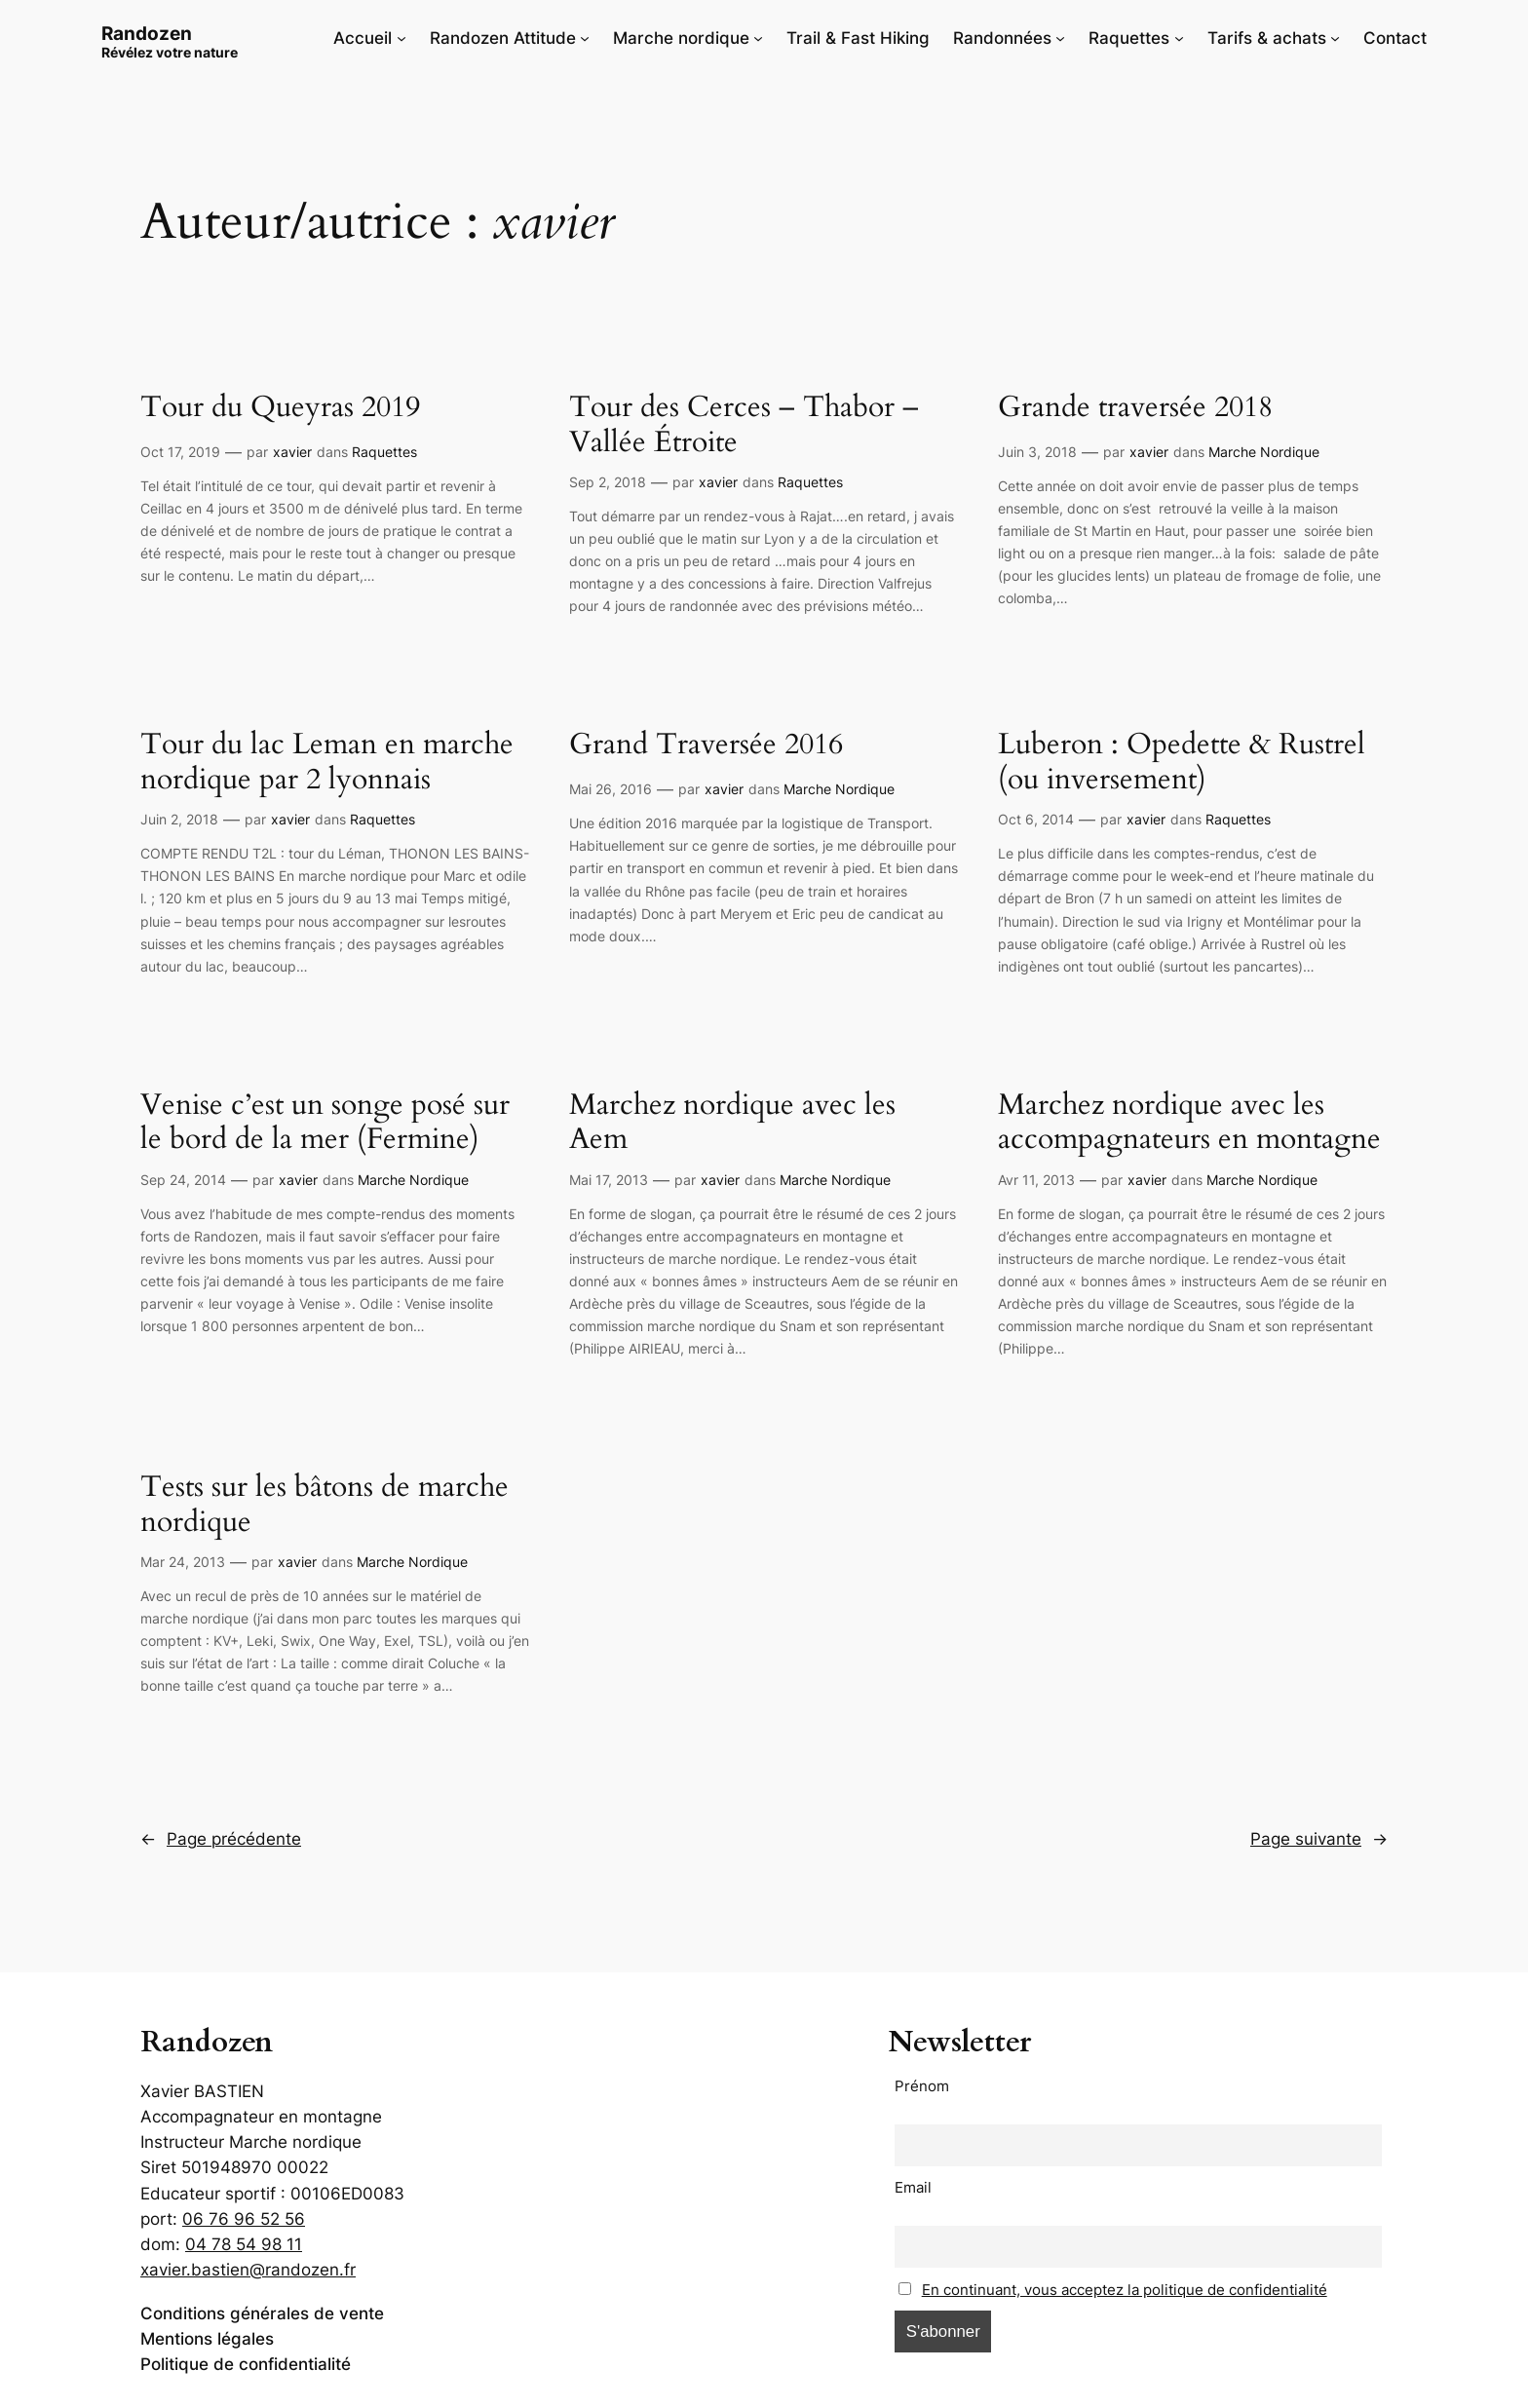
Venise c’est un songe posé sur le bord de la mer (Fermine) (325, 1123)
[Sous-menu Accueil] (401, 38)
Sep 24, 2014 (183, 1179)
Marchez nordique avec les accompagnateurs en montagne (1189, 1123)
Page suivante (1319, 1839)
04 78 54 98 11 (243, 2244)
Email (913, 2187)
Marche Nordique (1263, 451)
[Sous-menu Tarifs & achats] (1335, 38)
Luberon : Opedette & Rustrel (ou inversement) (1181, 762)
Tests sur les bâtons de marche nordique (324, 1505)
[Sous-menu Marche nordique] (758, 38)
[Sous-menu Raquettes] (1179, 38)
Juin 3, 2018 (1037, 451)
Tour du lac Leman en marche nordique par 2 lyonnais (327, 762)
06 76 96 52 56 (243, 2219)
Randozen (146, 33)
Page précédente (220, 1839)
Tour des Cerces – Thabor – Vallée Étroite (744, 425)
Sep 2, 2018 (607, 482)
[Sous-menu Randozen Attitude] (585, 38)
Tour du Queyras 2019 (280, 408)
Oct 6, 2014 (1036, 819)
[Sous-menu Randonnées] (1060, 38)
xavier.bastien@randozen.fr (248, 2269)
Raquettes (384, 451)
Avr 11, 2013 (1036, 1179)
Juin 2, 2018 (179, 819)
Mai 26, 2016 (610, 789)
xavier (292, 451)
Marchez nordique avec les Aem (732, 1123)
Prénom (922, 2086)
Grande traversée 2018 (1135, 408)
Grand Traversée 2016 (706, 745)
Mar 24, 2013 (182, 1561)
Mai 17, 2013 (608, 1179)
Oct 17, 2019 (180, 451)
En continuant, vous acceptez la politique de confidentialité (1124, 2289)
